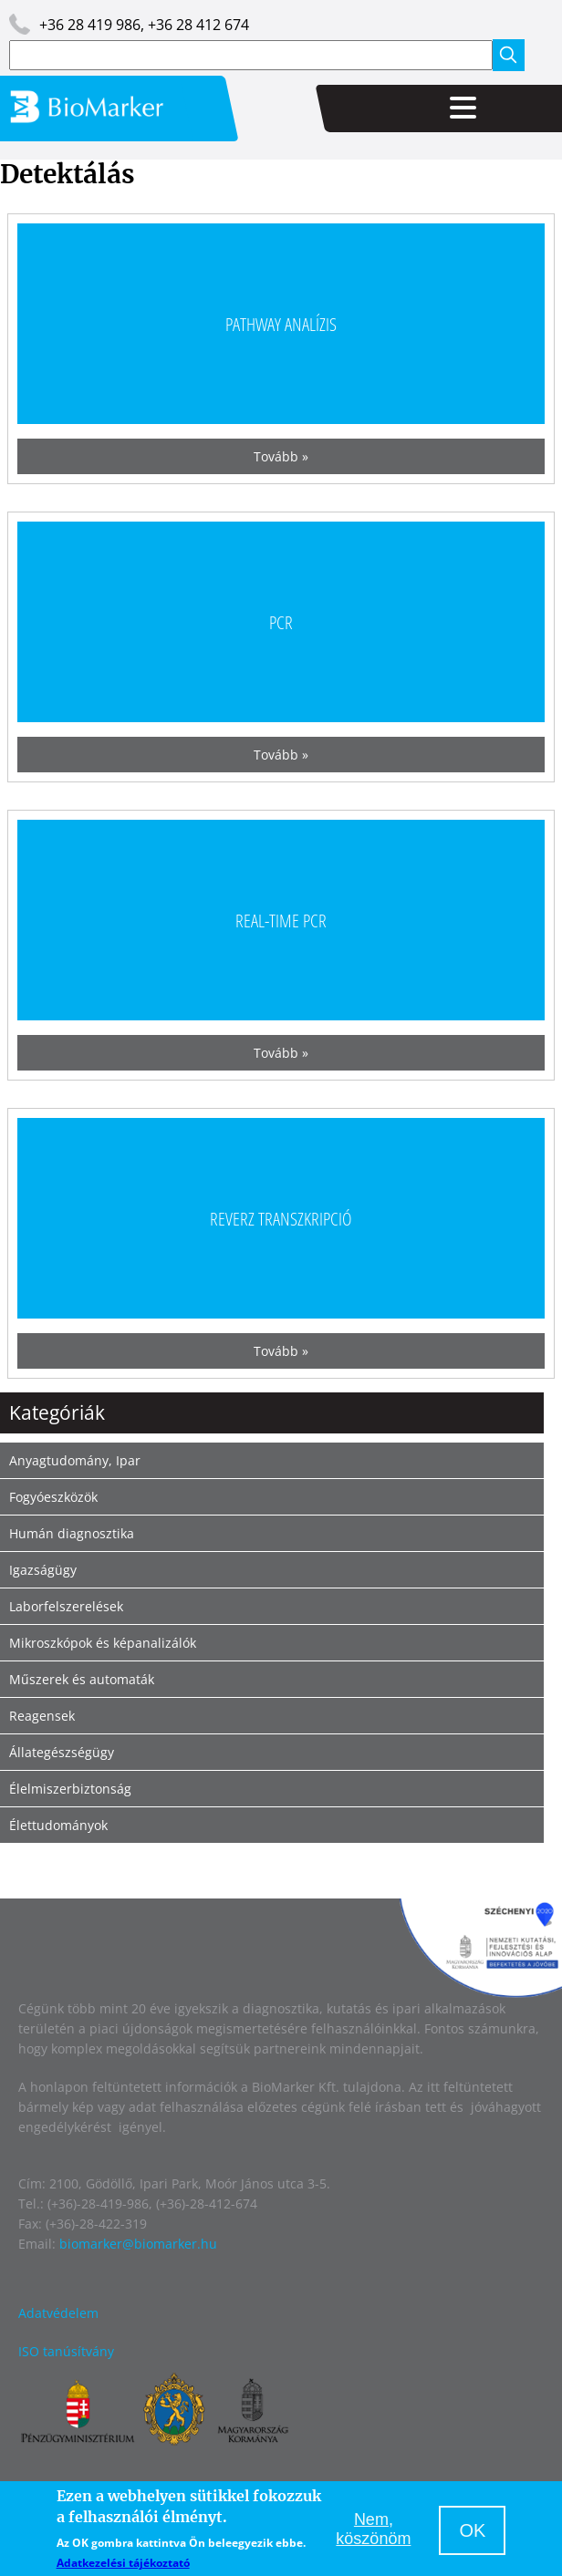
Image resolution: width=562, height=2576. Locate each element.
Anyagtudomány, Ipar (74, 1460)
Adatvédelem (58, 2313)
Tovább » (281, 456)
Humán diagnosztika (71, 1533)
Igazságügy (43, 1569)
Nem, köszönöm (373, 2529)
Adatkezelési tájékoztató (123, 2563)
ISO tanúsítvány (66, 2351)
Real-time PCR (281, 919)
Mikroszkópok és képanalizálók (102, 1642)
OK (472, 2530)
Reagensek (42, 1715)
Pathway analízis (281, 323)
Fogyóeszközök (53, 1496)
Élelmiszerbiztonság (70, 1788)
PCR (281, 621)
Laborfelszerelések (66, 1606)
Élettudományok (58, 1825)
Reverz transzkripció (281, 1217)
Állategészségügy (61, 1752)
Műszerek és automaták (81, 1679)
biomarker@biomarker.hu (138, 2243)
